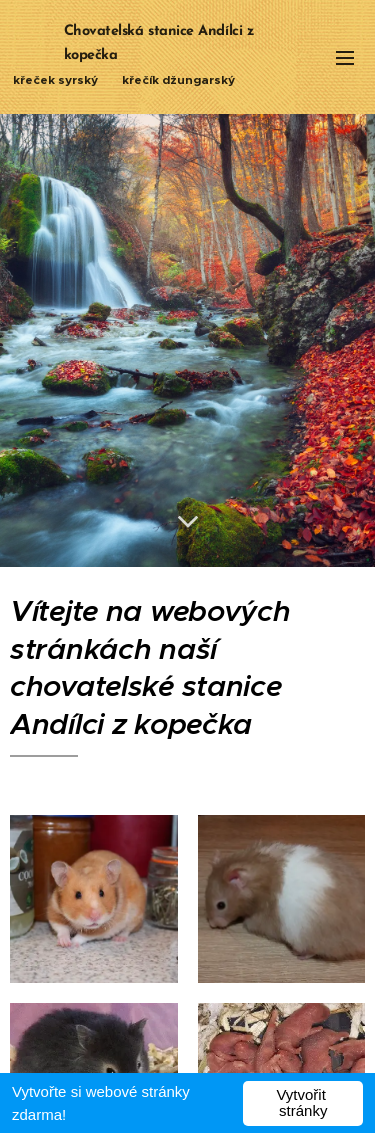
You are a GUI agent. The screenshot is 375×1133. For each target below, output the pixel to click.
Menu (345, 58)
